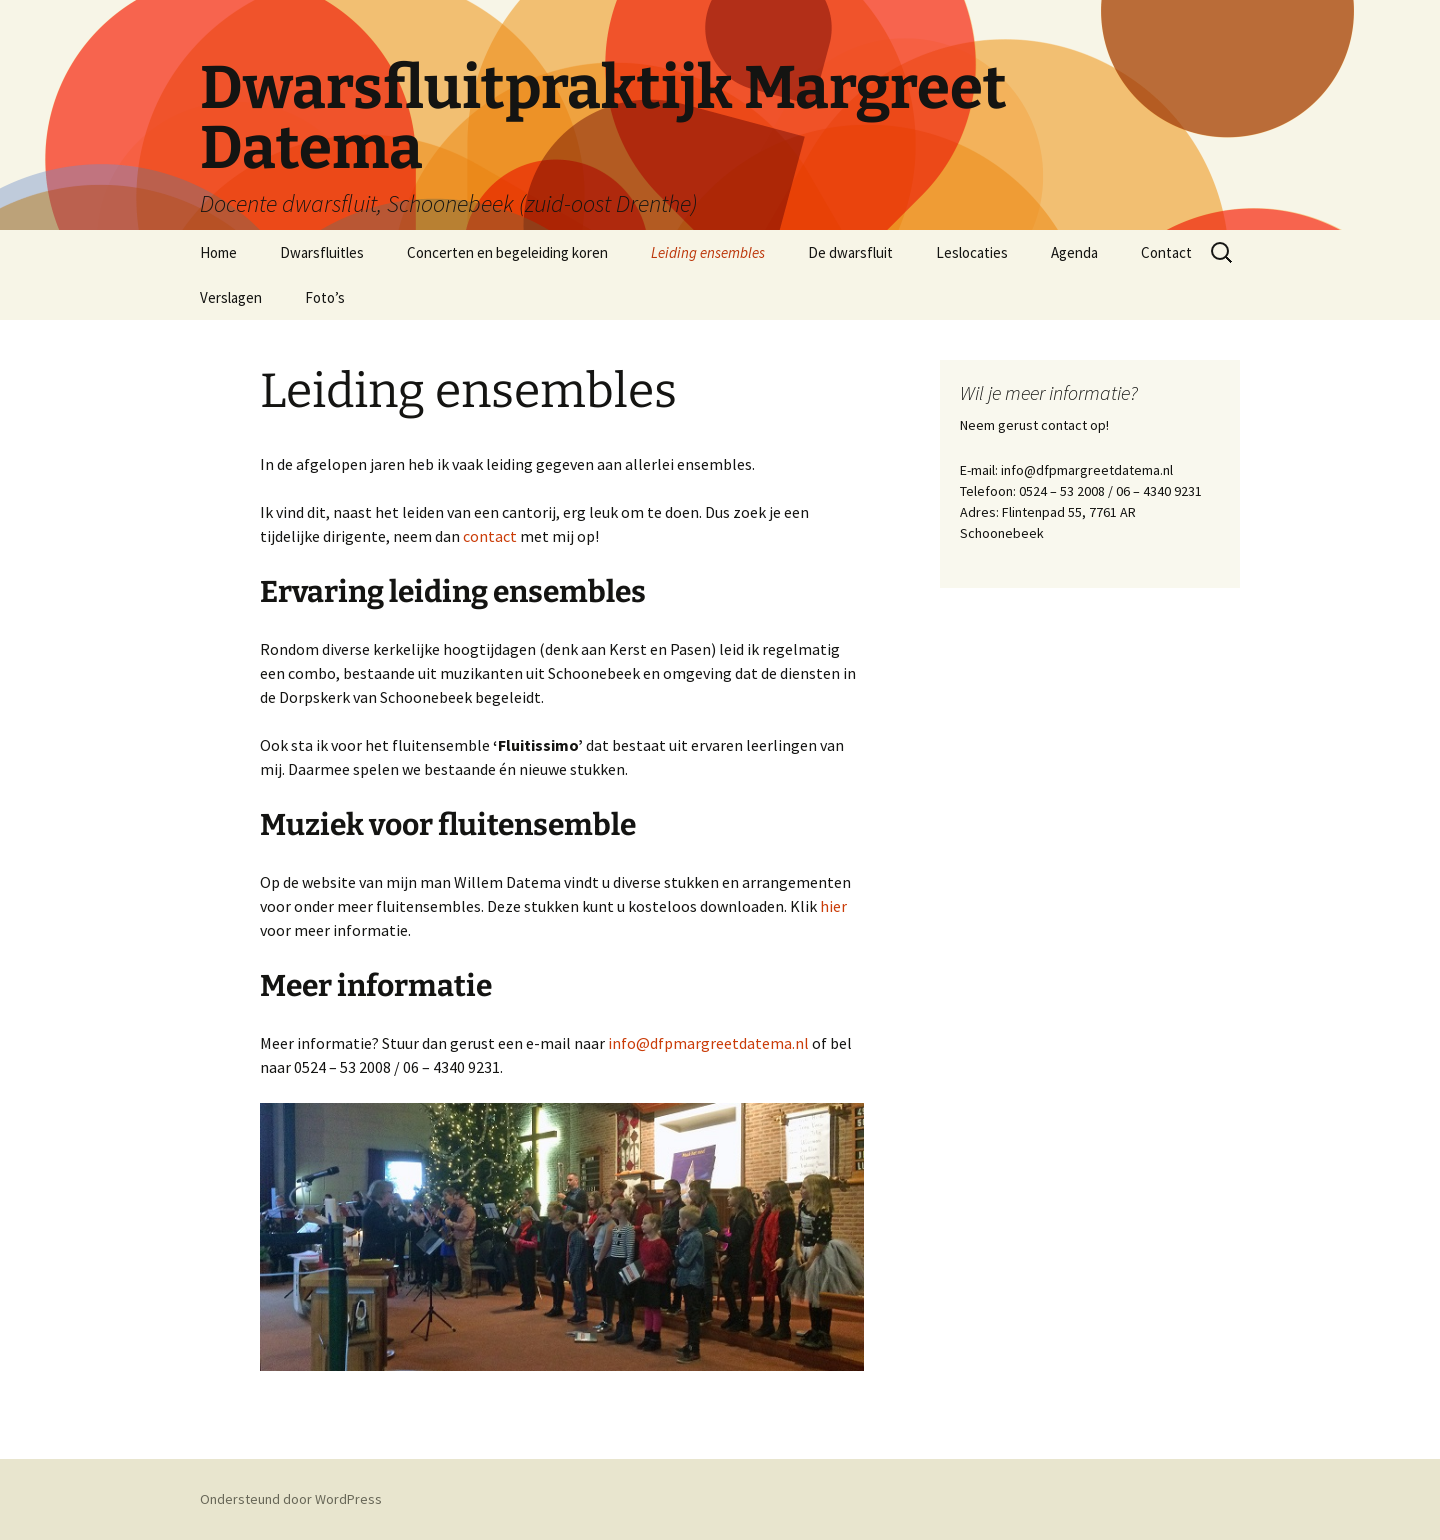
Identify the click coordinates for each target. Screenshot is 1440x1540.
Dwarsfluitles (322, 252)
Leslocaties (972, 252)
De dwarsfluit (850, 252)
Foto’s (325, 297)
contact (490, 536)
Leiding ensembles (708, 252)
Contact (1166, 252)
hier (833, 906)
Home (218, 252)
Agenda (1074, 252)
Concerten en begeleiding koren (507, 252)
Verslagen (231, 297)
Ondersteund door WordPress (291, 1499)
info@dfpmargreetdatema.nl (710, 1043)
